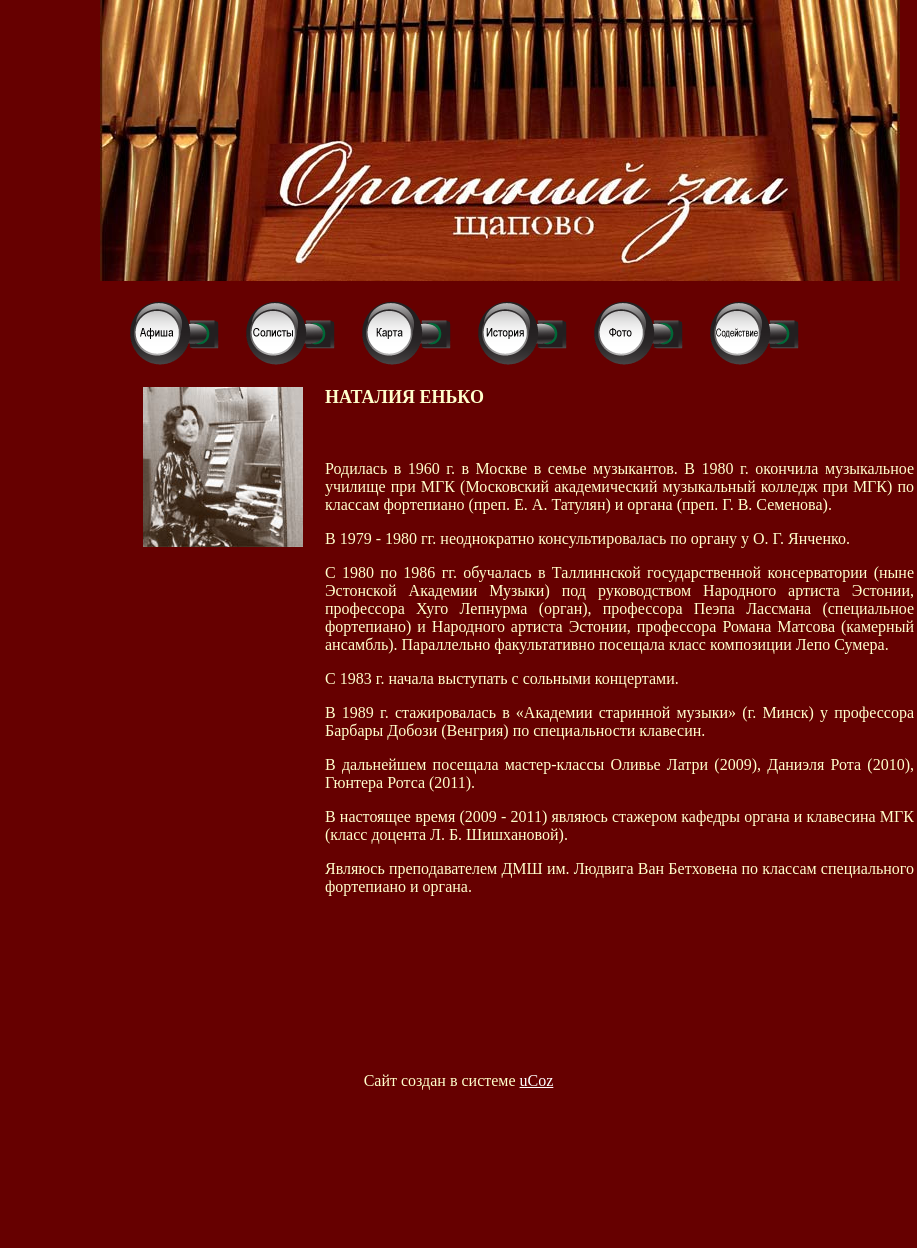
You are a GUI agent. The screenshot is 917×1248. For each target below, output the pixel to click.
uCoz (537, 1080)
